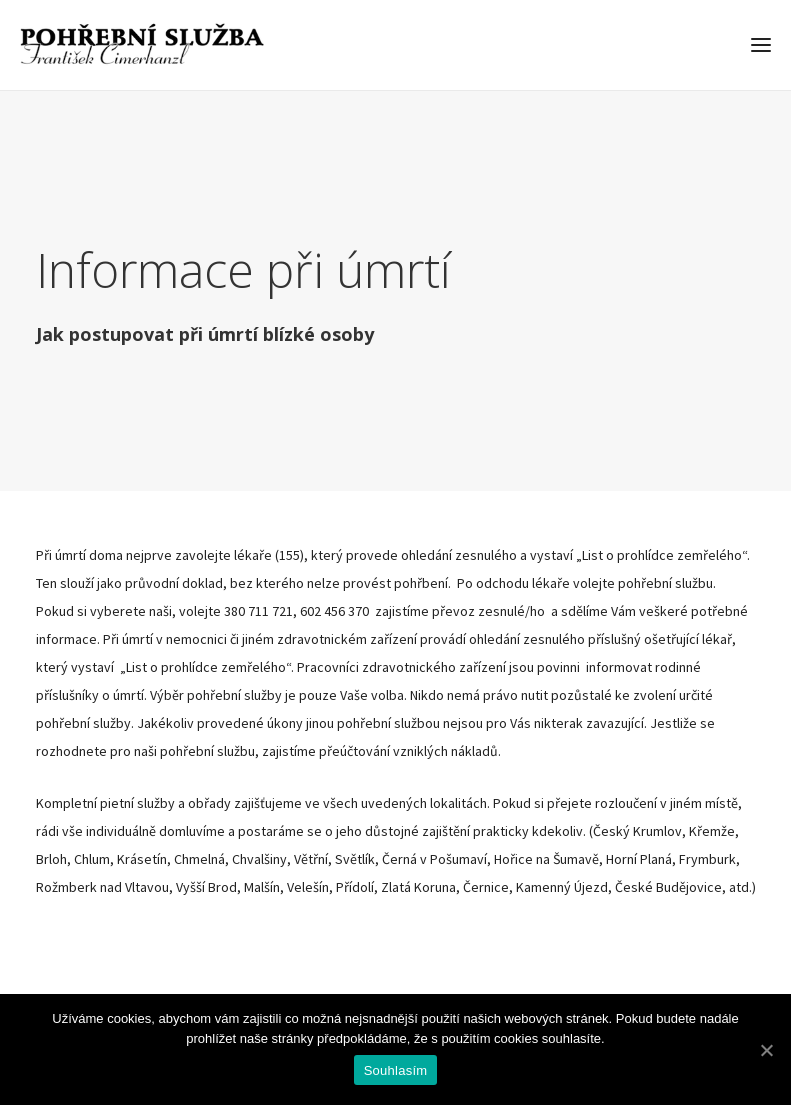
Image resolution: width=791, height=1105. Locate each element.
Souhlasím (396, 1070)
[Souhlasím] (766, 1050)
